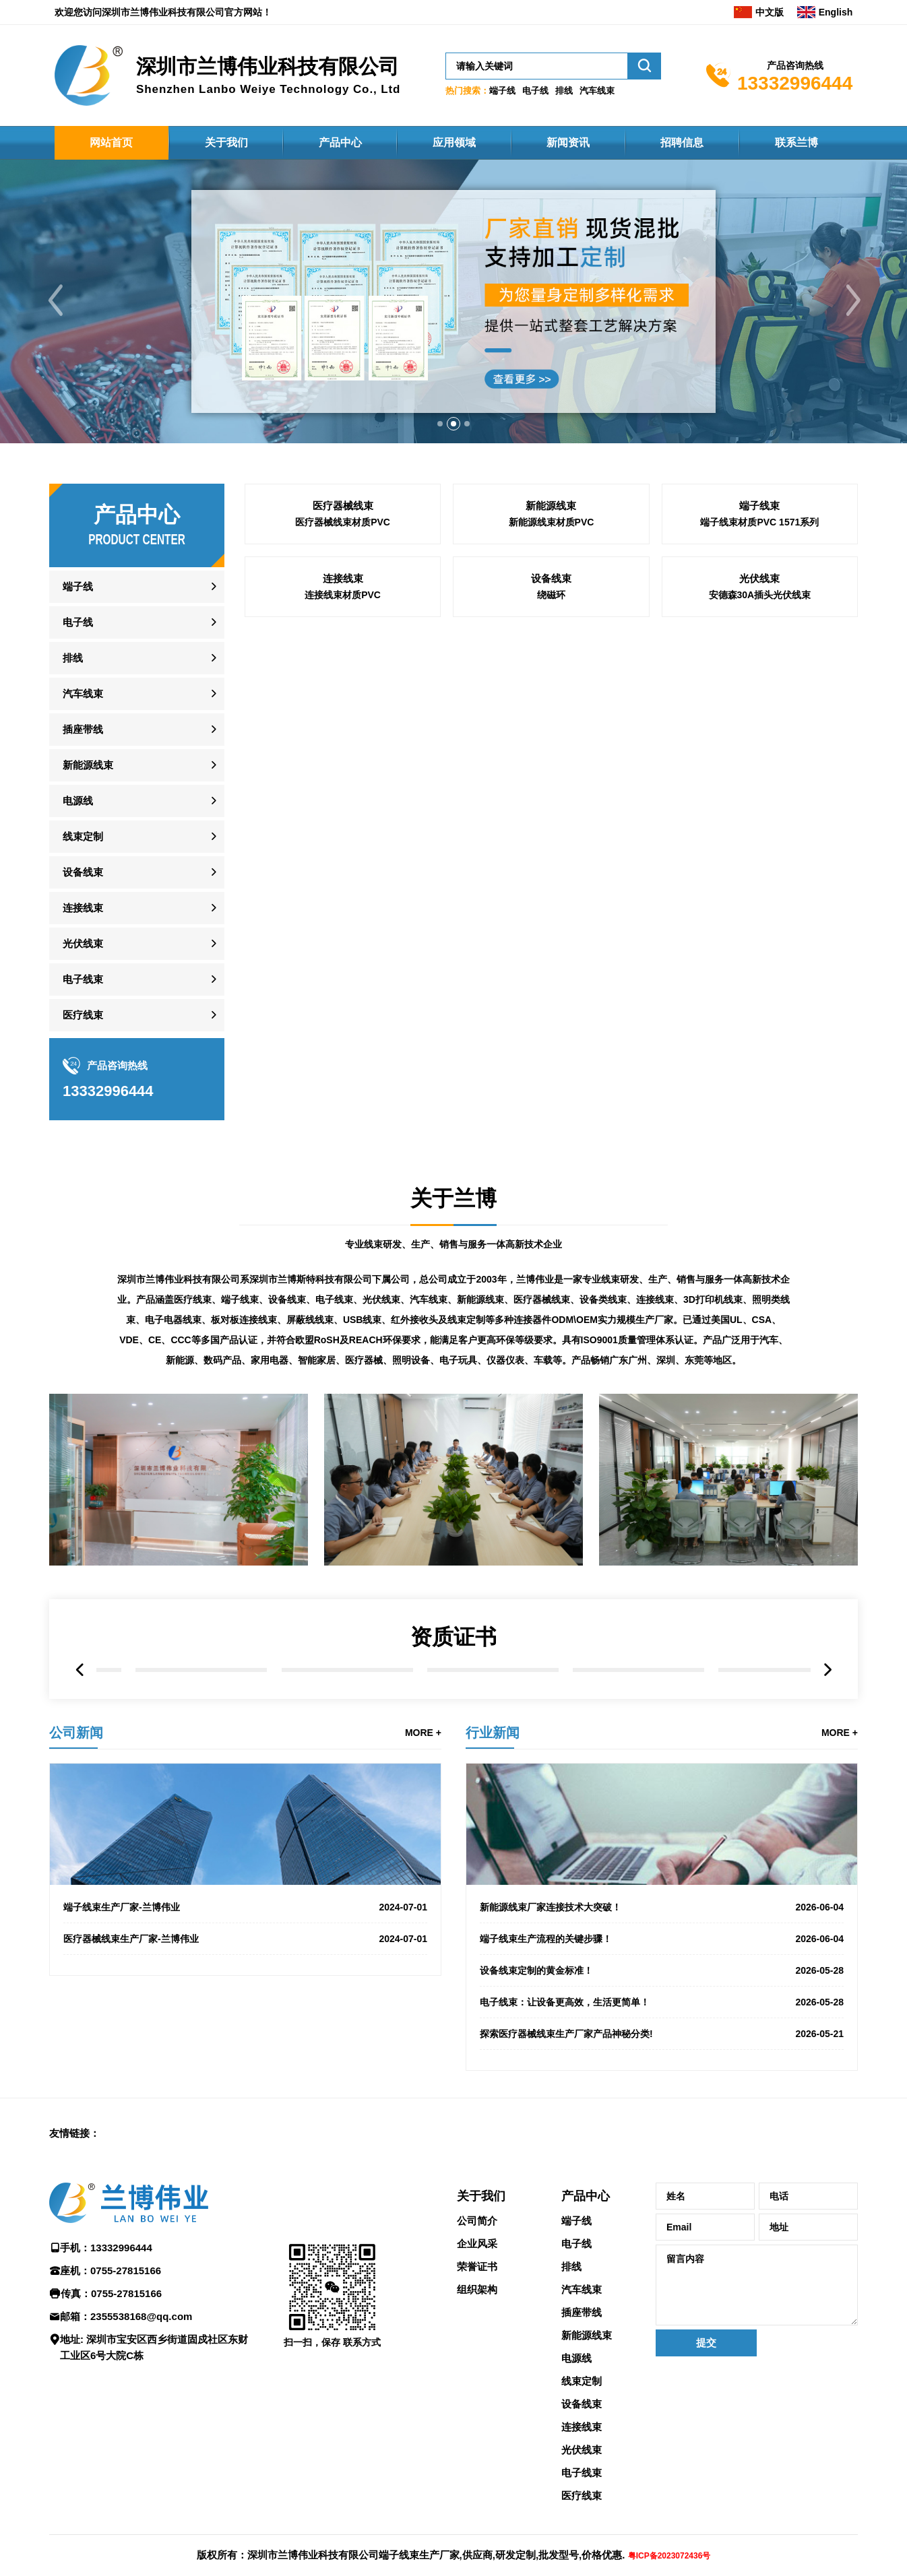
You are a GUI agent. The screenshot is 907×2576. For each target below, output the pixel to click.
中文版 (759, 12)
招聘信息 (681, 142)
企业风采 (477, 2243)
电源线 (78, 800)
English (825, 12)
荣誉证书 (477, 2266)
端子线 (502, 91)
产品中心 (340, 142)
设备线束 (83, 872)
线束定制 (83, 836)
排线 (564, 91)
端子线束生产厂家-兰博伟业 (121, 1907)
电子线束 (83, 979)
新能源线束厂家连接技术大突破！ (550, 1907)
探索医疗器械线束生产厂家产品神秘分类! (566, 2033)
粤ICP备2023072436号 (669, 2556)
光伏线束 (83, 943)
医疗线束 (83, 1015)
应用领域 (454, 142)
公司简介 (477, 2220)
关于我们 (226, 142)
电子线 (535, 91)
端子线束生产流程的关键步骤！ (546, 1938)
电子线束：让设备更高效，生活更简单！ (565, 2002)
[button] (440, 423)
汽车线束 (597, 91)
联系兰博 (796, 142)
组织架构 (477, 2289)
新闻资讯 (568, 142)
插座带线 (83, 729)
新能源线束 (88, 765)
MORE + (423, 1732)
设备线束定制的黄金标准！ (536, 1970)
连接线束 (83, 907)
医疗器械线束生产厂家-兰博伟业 (131, 1938)
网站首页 (111, 142)
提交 (706, 2342)
